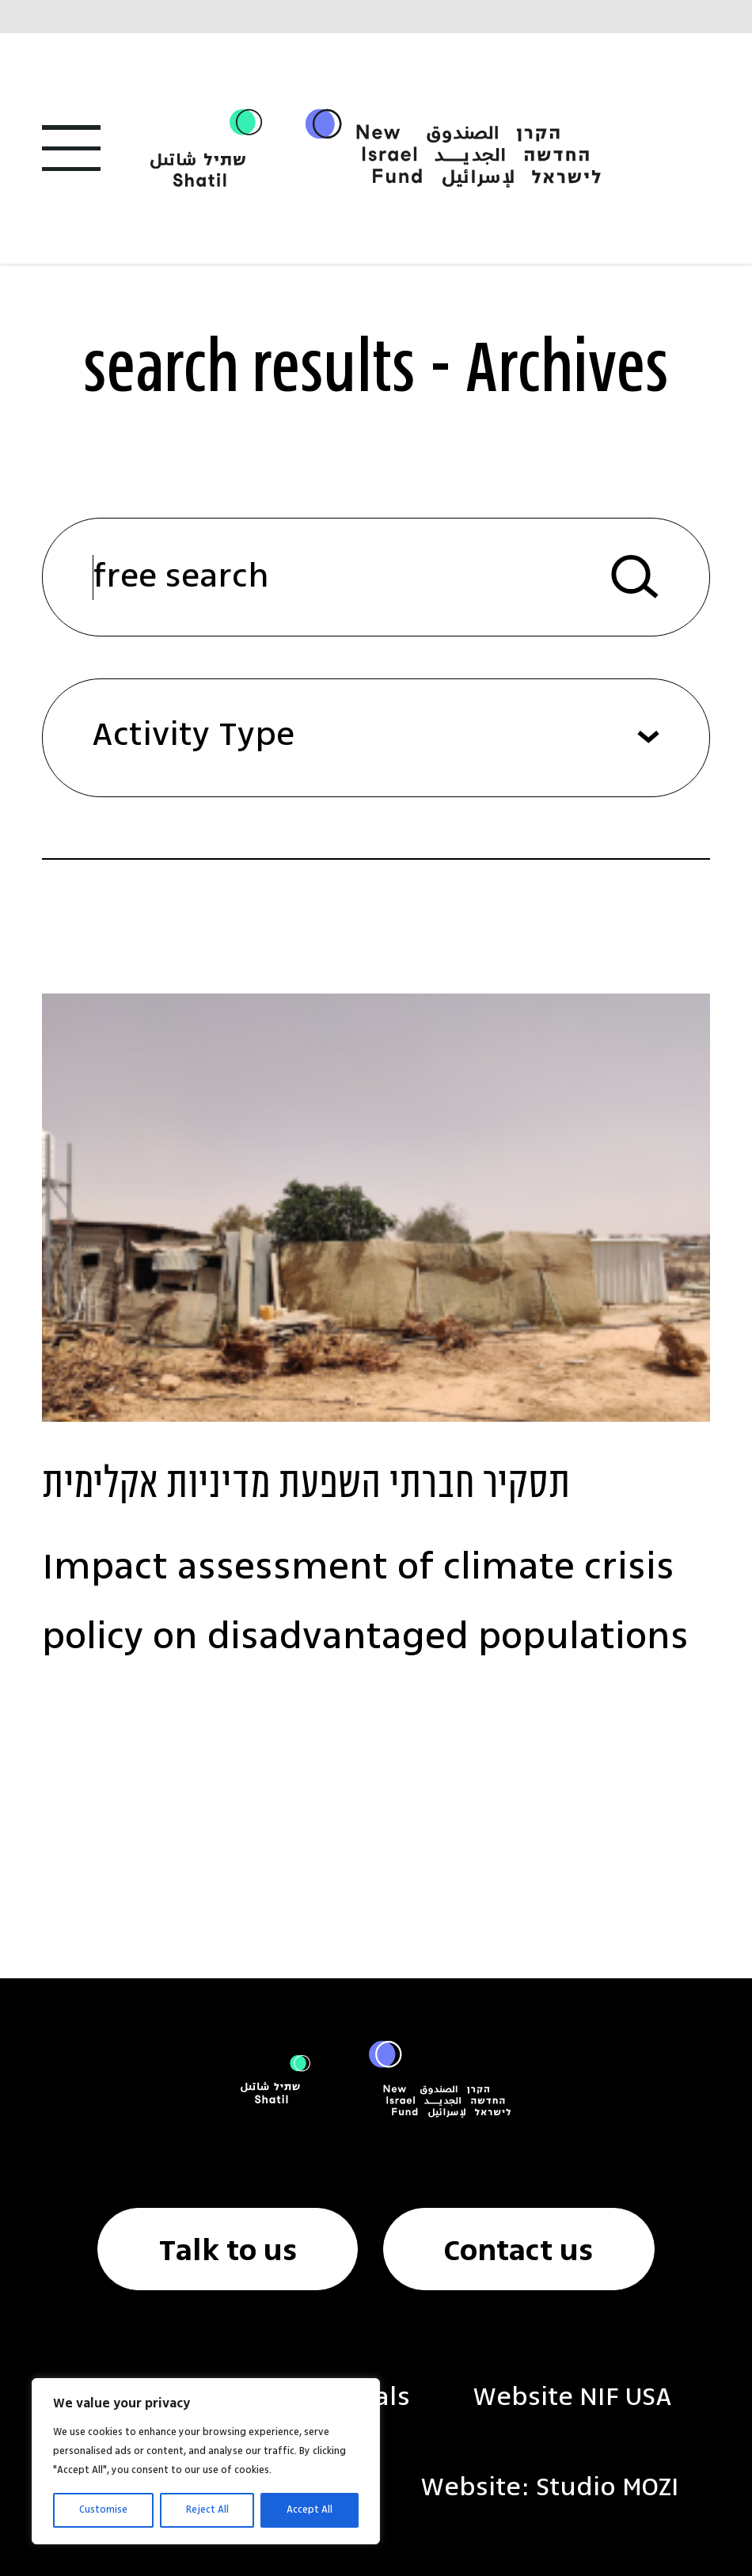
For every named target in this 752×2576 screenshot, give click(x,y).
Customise (103, 2510)
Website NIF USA (572, 2397)
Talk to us (228, 2252)
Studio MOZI (607, 2488)
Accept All (309, 2510)
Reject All (207, 2510)
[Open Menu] (71, 148)
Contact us (518, 2252)
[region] (206, 2461)
